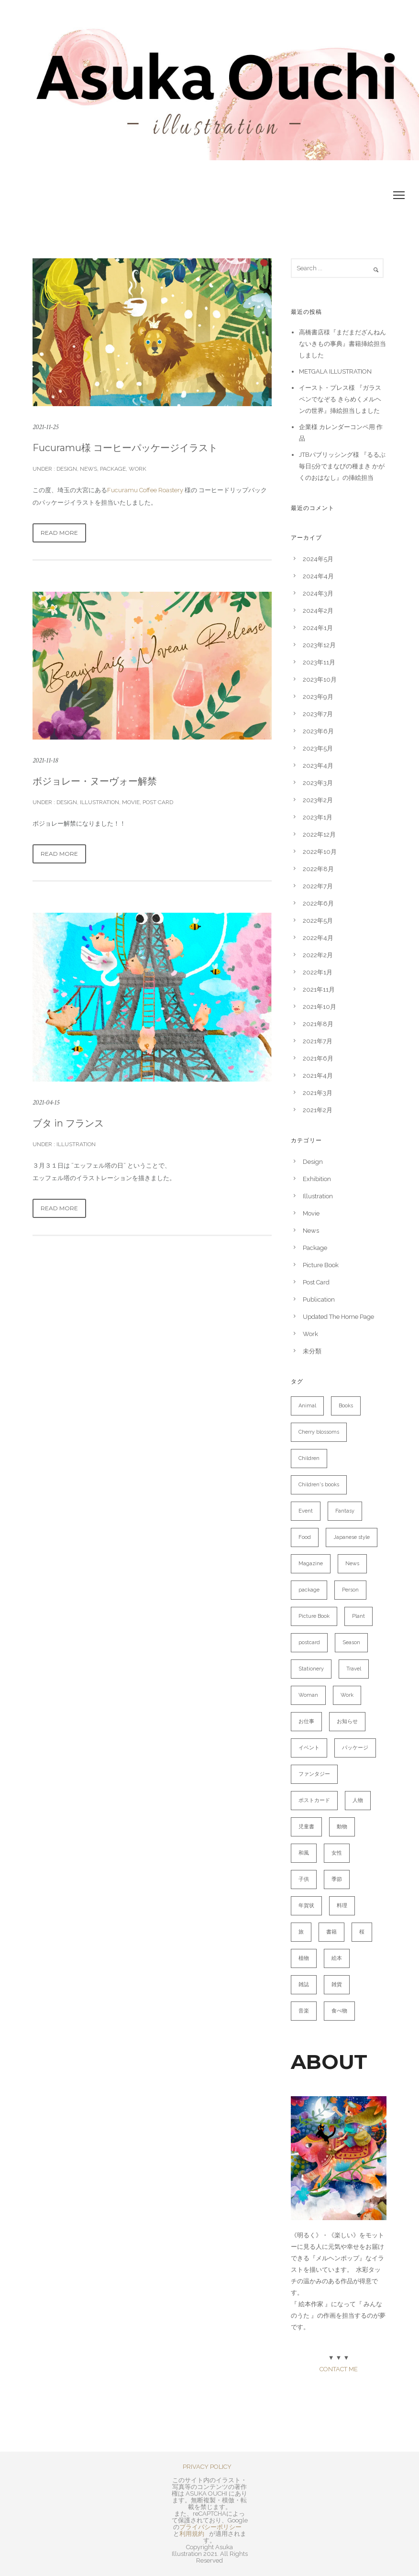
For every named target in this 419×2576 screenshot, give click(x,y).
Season (351, 1642)
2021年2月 (317, 1110)
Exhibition (317, 1179)
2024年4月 (318, 576)
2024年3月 (318, 593)
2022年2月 (318, 955)
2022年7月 (318, 886)
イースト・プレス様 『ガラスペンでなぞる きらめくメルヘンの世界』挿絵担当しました (340, 399)
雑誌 (303, 1984)
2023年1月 (317, 817)
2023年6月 (318, 731)
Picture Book (321, 1265)
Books (346, 1406)
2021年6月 (318, 1058)
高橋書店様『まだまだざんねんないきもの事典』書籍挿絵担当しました (342, 344)
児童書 (306, 1827)
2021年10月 (319, 1006)
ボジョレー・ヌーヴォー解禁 (95, 781)
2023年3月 (318, 782)
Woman (308, 1695)
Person (350, 1590)
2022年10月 (320, 851)
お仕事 (306, 1721)
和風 (303, 1853)
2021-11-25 (45, 426)
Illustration (99, 802)
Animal (307, 1406)
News (88, 468)
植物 (303, 1958)
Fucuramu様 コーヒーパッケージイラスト (125, 447)
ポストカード (314, 1800)
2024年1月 (318, 627)
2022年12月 (319, 834)
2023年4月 (318, 765)
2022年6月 (318, 903)
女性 (336, 1853)
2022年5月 (318, 920)
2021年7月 (317, 1041)
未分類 (312, 1351)
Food (304, 1537)
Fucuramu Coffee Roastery (145, 490)
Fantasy (344, 1511)
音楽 (303, 2011)
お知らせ (347, 1721)
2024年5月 (318, 559)
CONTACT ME (339, 2369)
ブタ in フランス (68, 1123)
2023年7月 (318, 714)
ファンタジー (314, 1774)
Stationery (311, 1669)
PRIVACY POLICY (207, 2466)
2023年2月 (318, 800)
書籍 (331, 1932)
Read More (59, 532)
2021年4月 (318, 1075)
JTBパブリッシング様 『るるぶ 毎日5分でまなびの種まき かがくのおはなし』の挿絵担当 (342, 466)
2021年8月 (318, 1024)
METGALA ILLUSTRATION (335, 371)
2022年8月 (318, 869)
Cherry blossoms (318, 1432)
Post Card (158, 802)
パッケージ (355, 1748)
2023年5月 (318, 748)
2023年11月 (319, 662)
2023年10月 (320, 679)
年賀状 (306, 1905)
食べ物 (339, 2011)
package (309, 1590)
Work (137, 468)
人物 (358, 1800)
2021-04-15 (46, 1102)
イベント (309, 1748)
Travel (353, 1669)
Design (66, 468)
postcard (309, 1642)
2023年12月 (319, 645)
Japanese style (351, 1537)
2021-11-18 (45, 760)
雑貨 (336, 1984)
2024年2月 (318, 610)
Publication (319, 1299)
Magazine (310, 1563)
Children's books (318, 1484)
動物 (342, 1827)
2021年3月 (317, 1092)
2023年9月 (318, 696)
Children (309, 1458)
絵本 (336, 1958)
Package (113, 468)
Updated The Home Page (338, 1316)
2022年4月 (318, 937)
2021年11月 (319, 989)
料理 (342, 1905)
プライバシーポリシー (210, 2527)
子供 (303, 1879)
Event (305, 1511)
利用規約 (191, 2533)
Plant (358, 1616)
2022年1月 (317, 972)
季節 (336, 1879)
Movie (131, 802)
